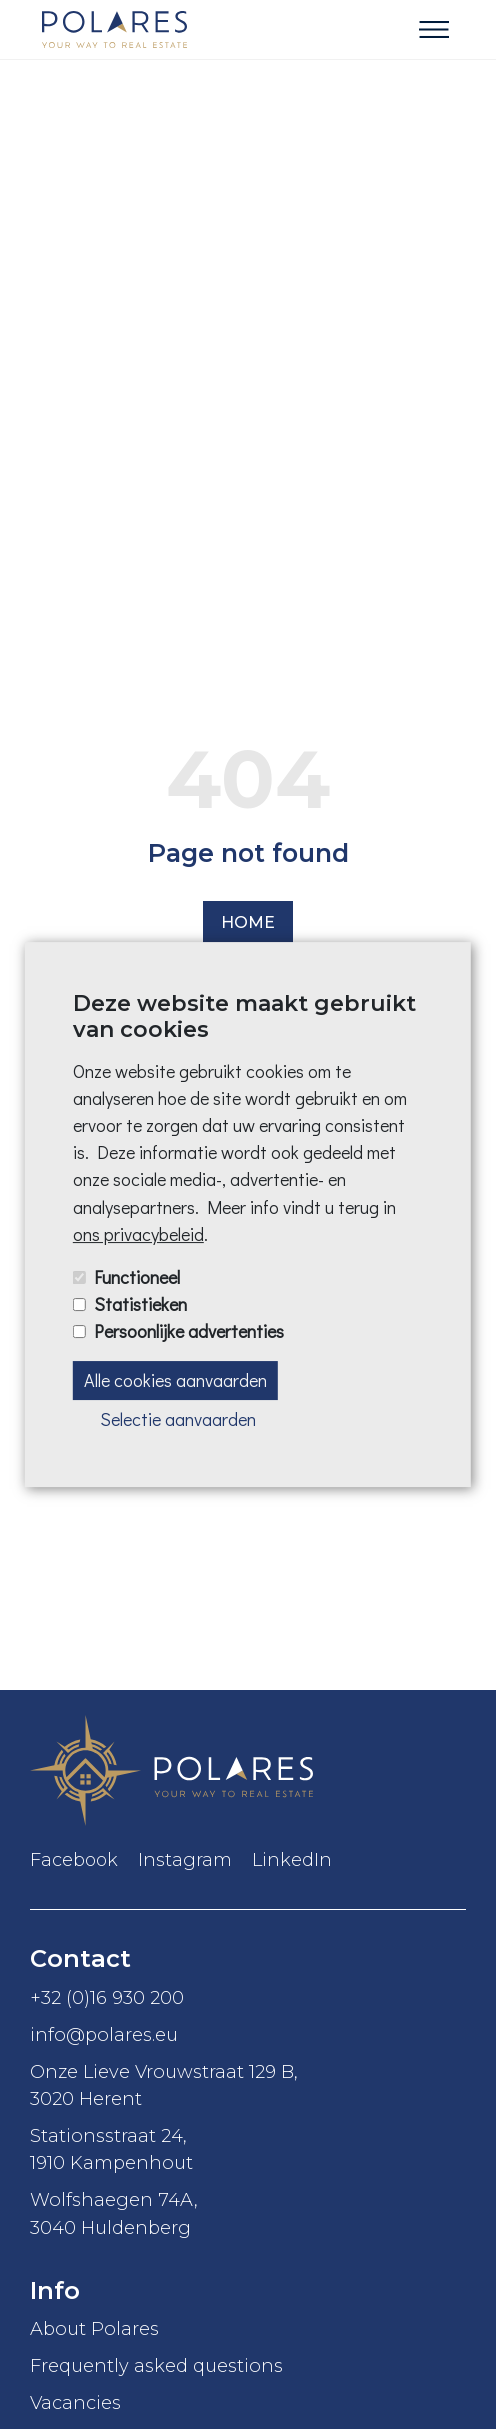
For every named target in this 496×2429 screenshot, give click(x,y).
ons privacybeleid (138, 1234)
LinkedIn (292, 1860)
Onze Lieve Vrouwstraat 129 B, (248, 2086)
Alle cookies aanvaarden (175, 1380)
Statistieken (140, 1304)
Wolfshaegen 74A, (248, 2214)
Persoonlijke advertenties (189, 1331)
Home (248, 922)
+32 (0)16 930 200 (107, 1997)
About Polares (94, 2328)
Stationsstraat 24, (248, 2150)
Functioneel (137, 1277)
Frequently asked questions (156, 2365)
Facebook (74, 1860)
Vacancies (75, 2402)
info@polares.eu (104, 2034)
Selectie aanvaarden (178, 1419)
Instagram (185, 1860)
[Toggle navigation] (434, 30)
